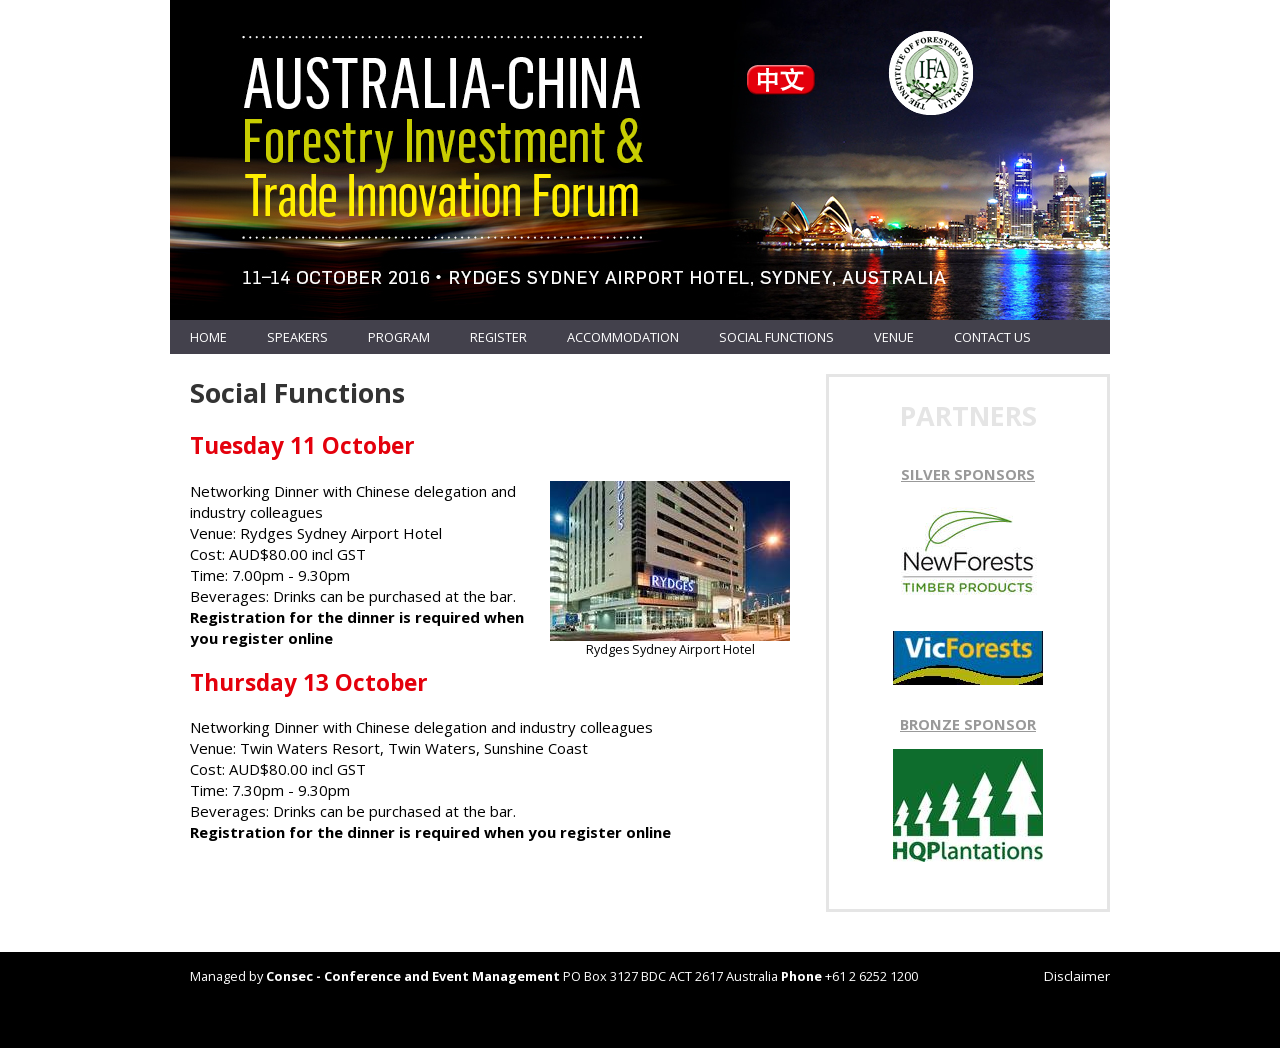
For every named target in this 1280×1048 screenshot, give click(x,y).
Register (498, 337)
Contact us (992, 337)
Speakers (297, 337)
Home (208, 337)
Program (399, 337)
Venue (894, 337)
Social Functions (776, 337)
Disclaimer (1077, 976)
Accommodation (623, 337)
